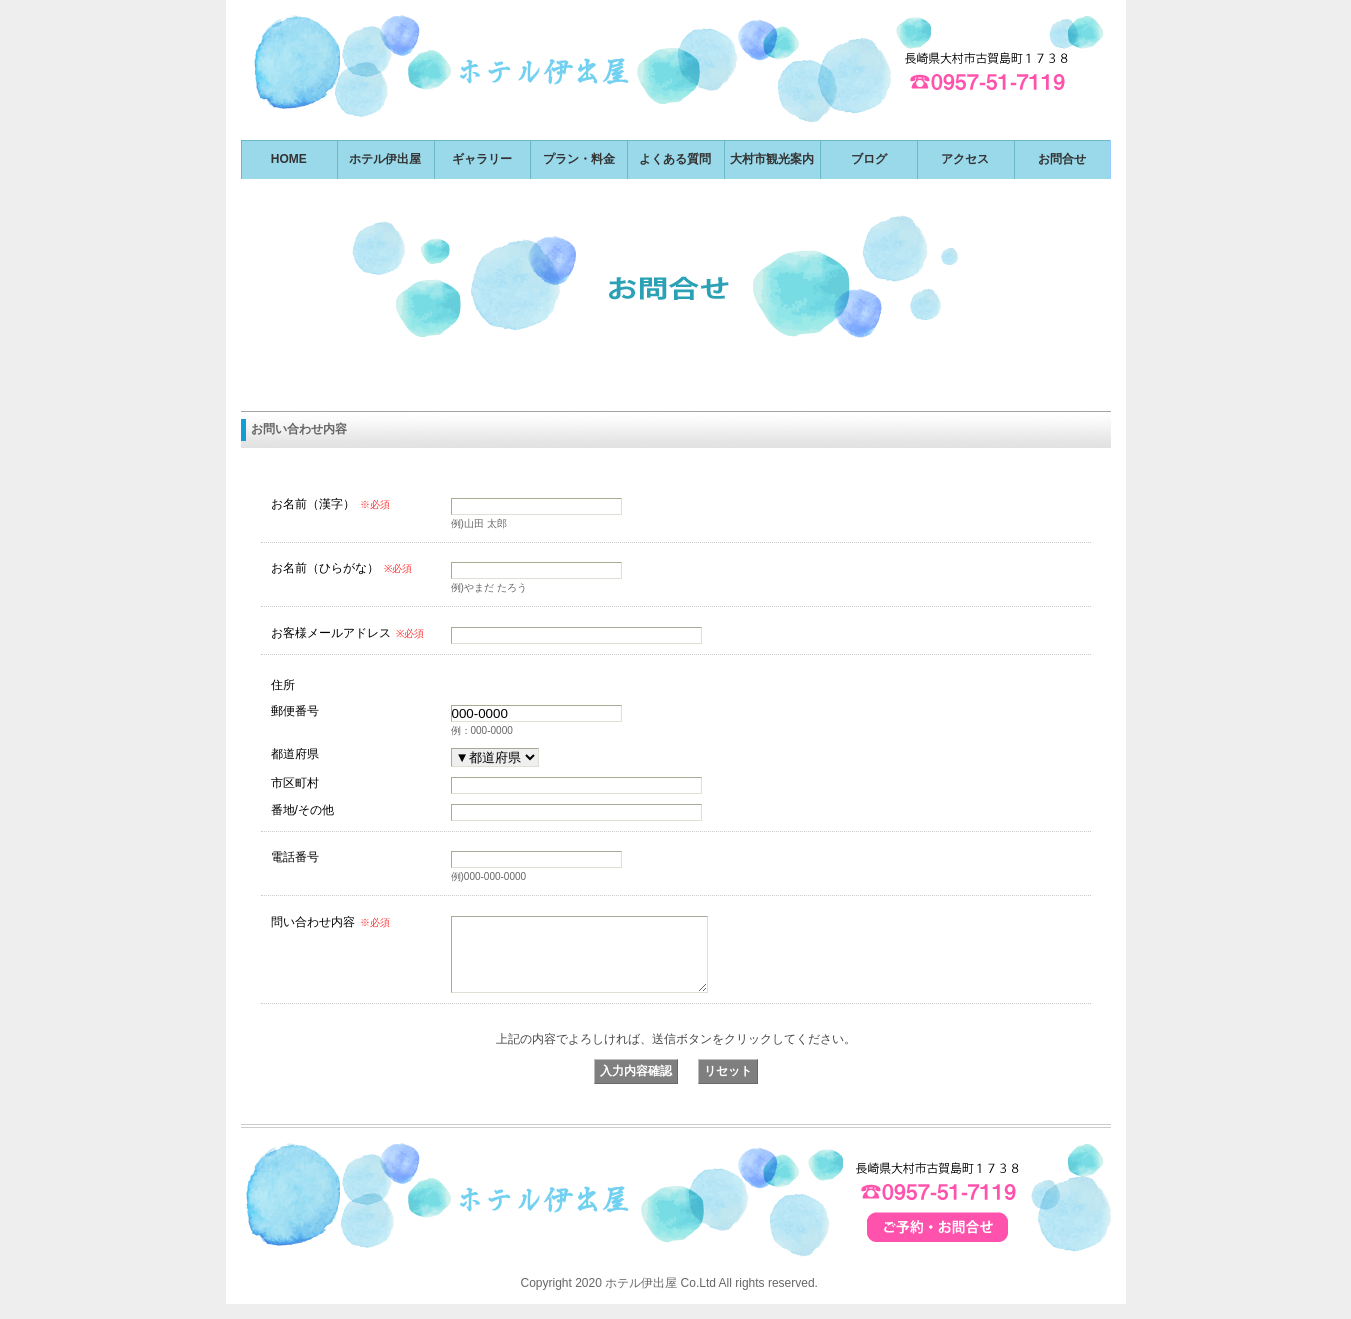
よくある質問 (675, 159)
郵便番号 (295, 710)
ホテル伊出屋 (385, 159)
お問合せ (1062, 159)
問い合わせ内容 (330, 922)
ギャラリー (482, 159)
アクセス (965, 159)
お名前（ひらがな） (341, 568)
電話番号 (295, 856)
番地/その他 (302, 809)
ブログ (869, 159)
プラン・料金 (579, 159)
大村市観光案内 (772, 159)
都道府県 (295, 753)
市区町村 (295, 782)
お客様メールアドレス (347, 633)
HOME (289, 159)
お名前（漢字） (330, 504)
